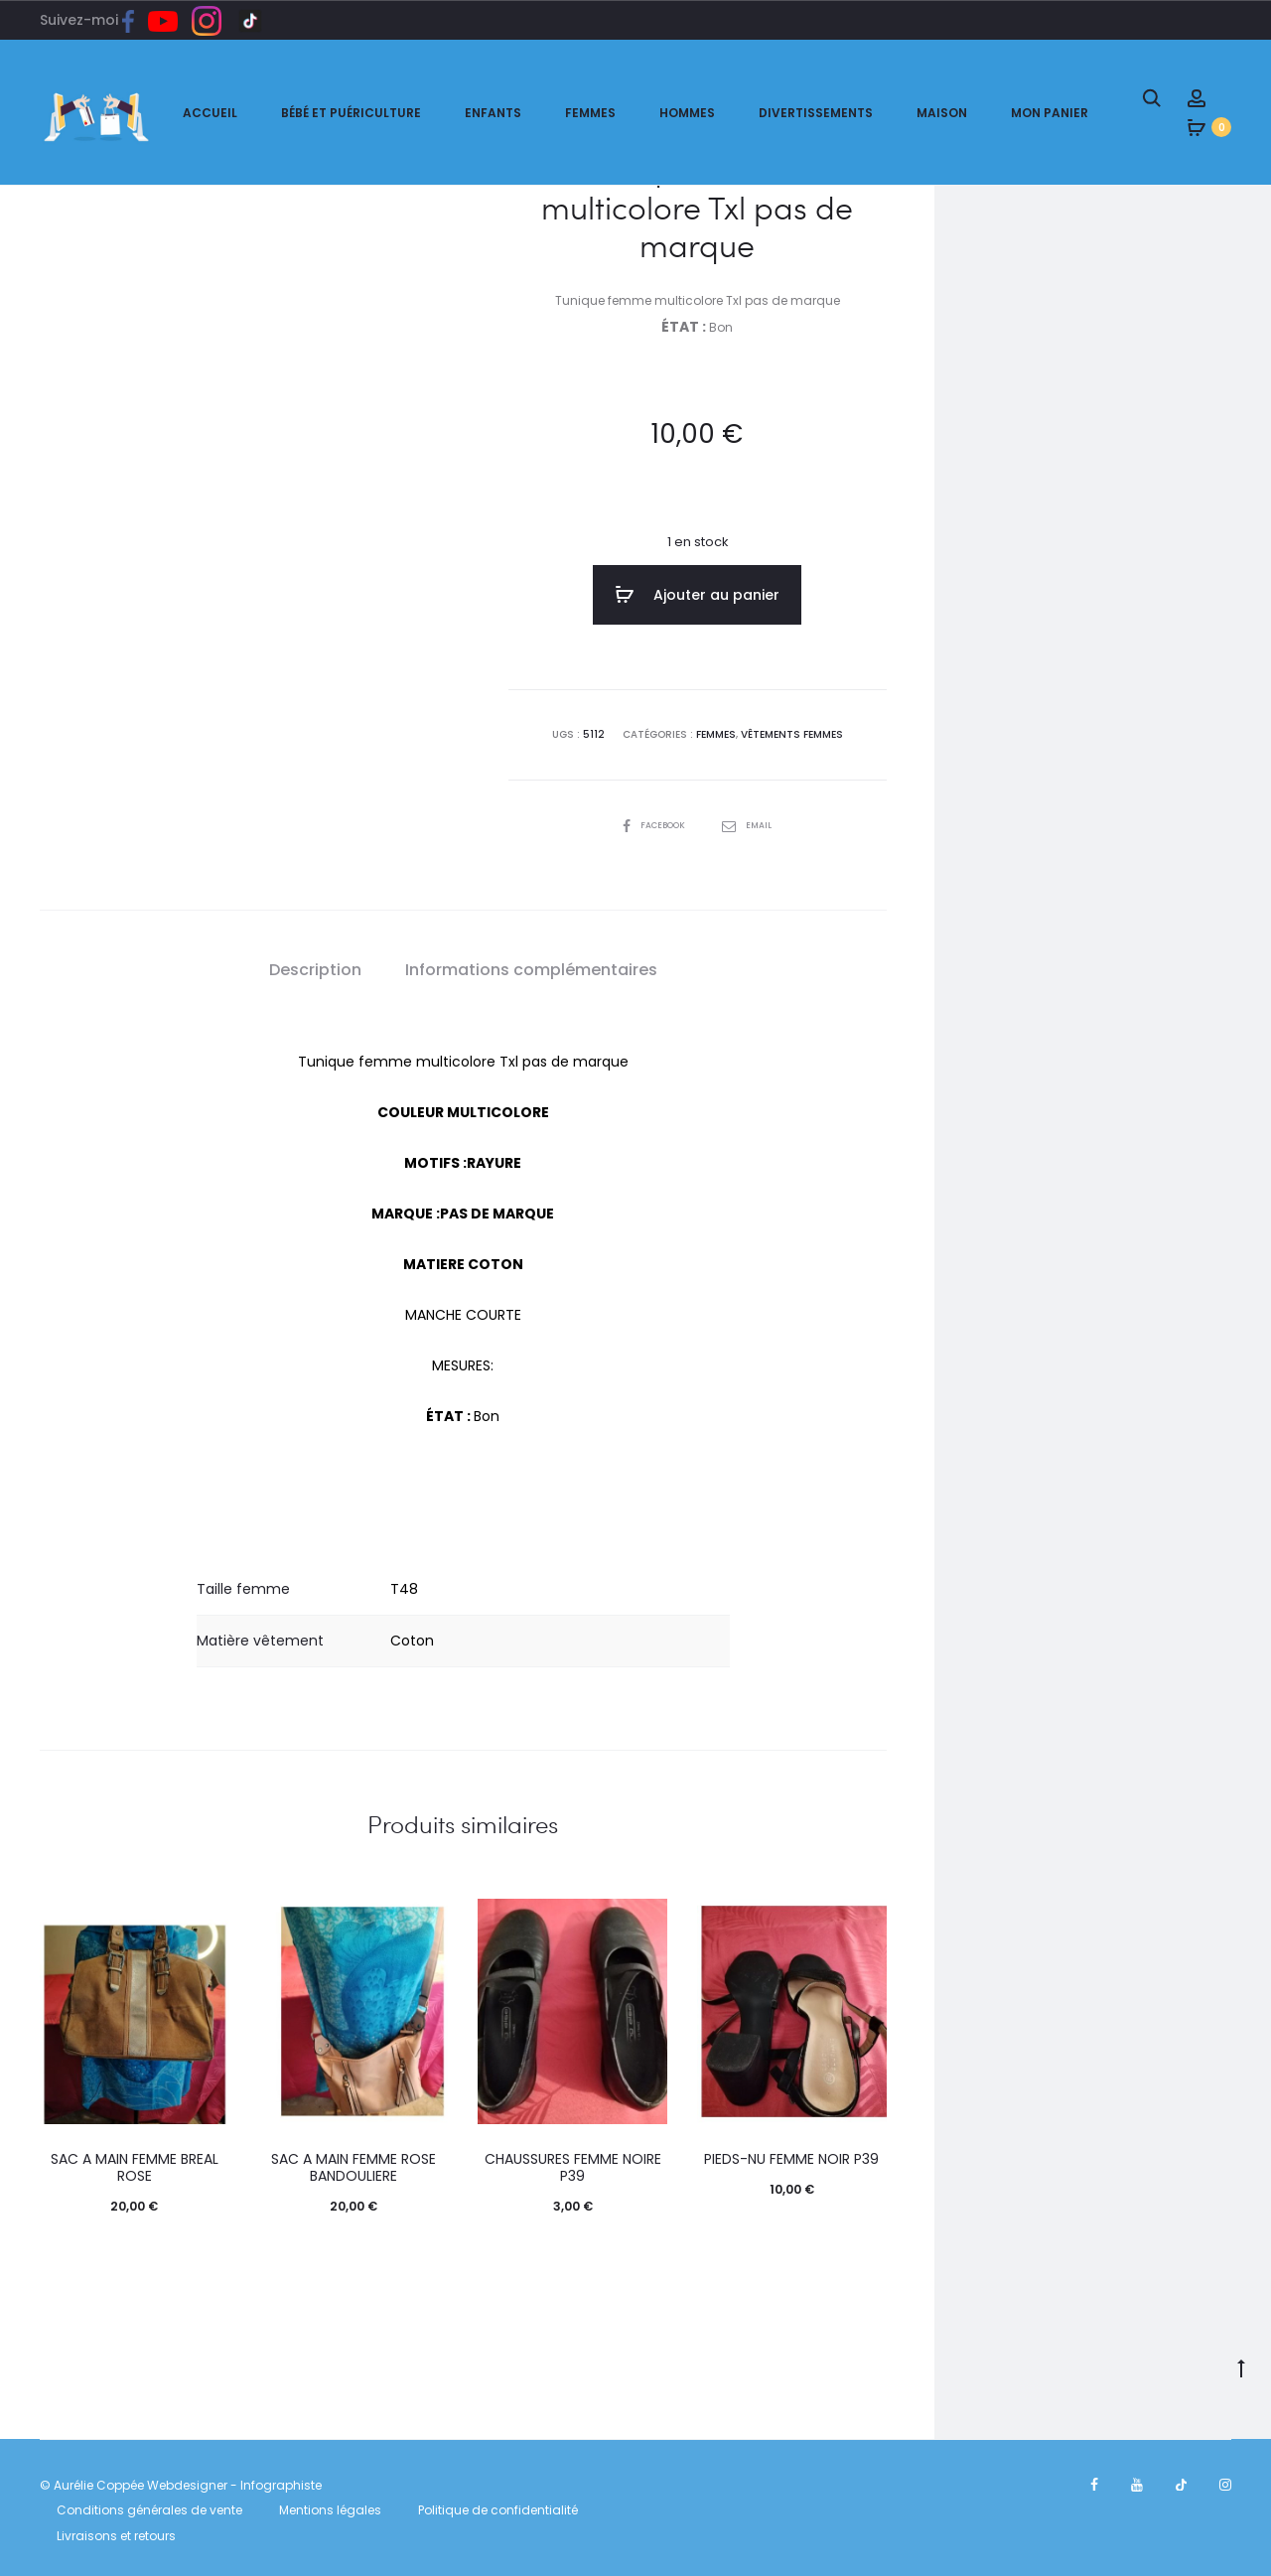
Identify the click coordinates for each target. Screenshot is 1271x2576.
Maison (942, 112)
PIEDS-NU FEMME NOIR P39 (791, 2154)
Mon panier (1049, 112)
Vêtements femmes (792, 729)
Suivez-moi (94, 20)
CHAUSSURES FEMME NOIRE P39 (573, 2162)
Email (751, 819)
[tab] (315, 965)
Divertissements (816, 112)
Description (315, 964)
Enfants (493, 112)
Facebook (653, 819)
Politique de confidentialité (498, 2505)
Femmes (590, 112)
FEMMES (716, 729)
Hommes (687, 112)
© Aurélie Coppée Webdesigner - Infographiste (181, 2480)
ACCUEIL (210, 112)
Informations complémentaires (531, 964)
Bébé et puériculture (351, 112)
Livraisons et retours (116, 2530)
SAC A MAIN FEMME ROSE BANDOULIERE (353, 2162)
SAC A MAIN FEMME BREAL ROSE (134, 2162)
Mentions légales (330, 2505)
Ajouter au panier (697, 595)
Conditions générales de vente (149, 2505)
